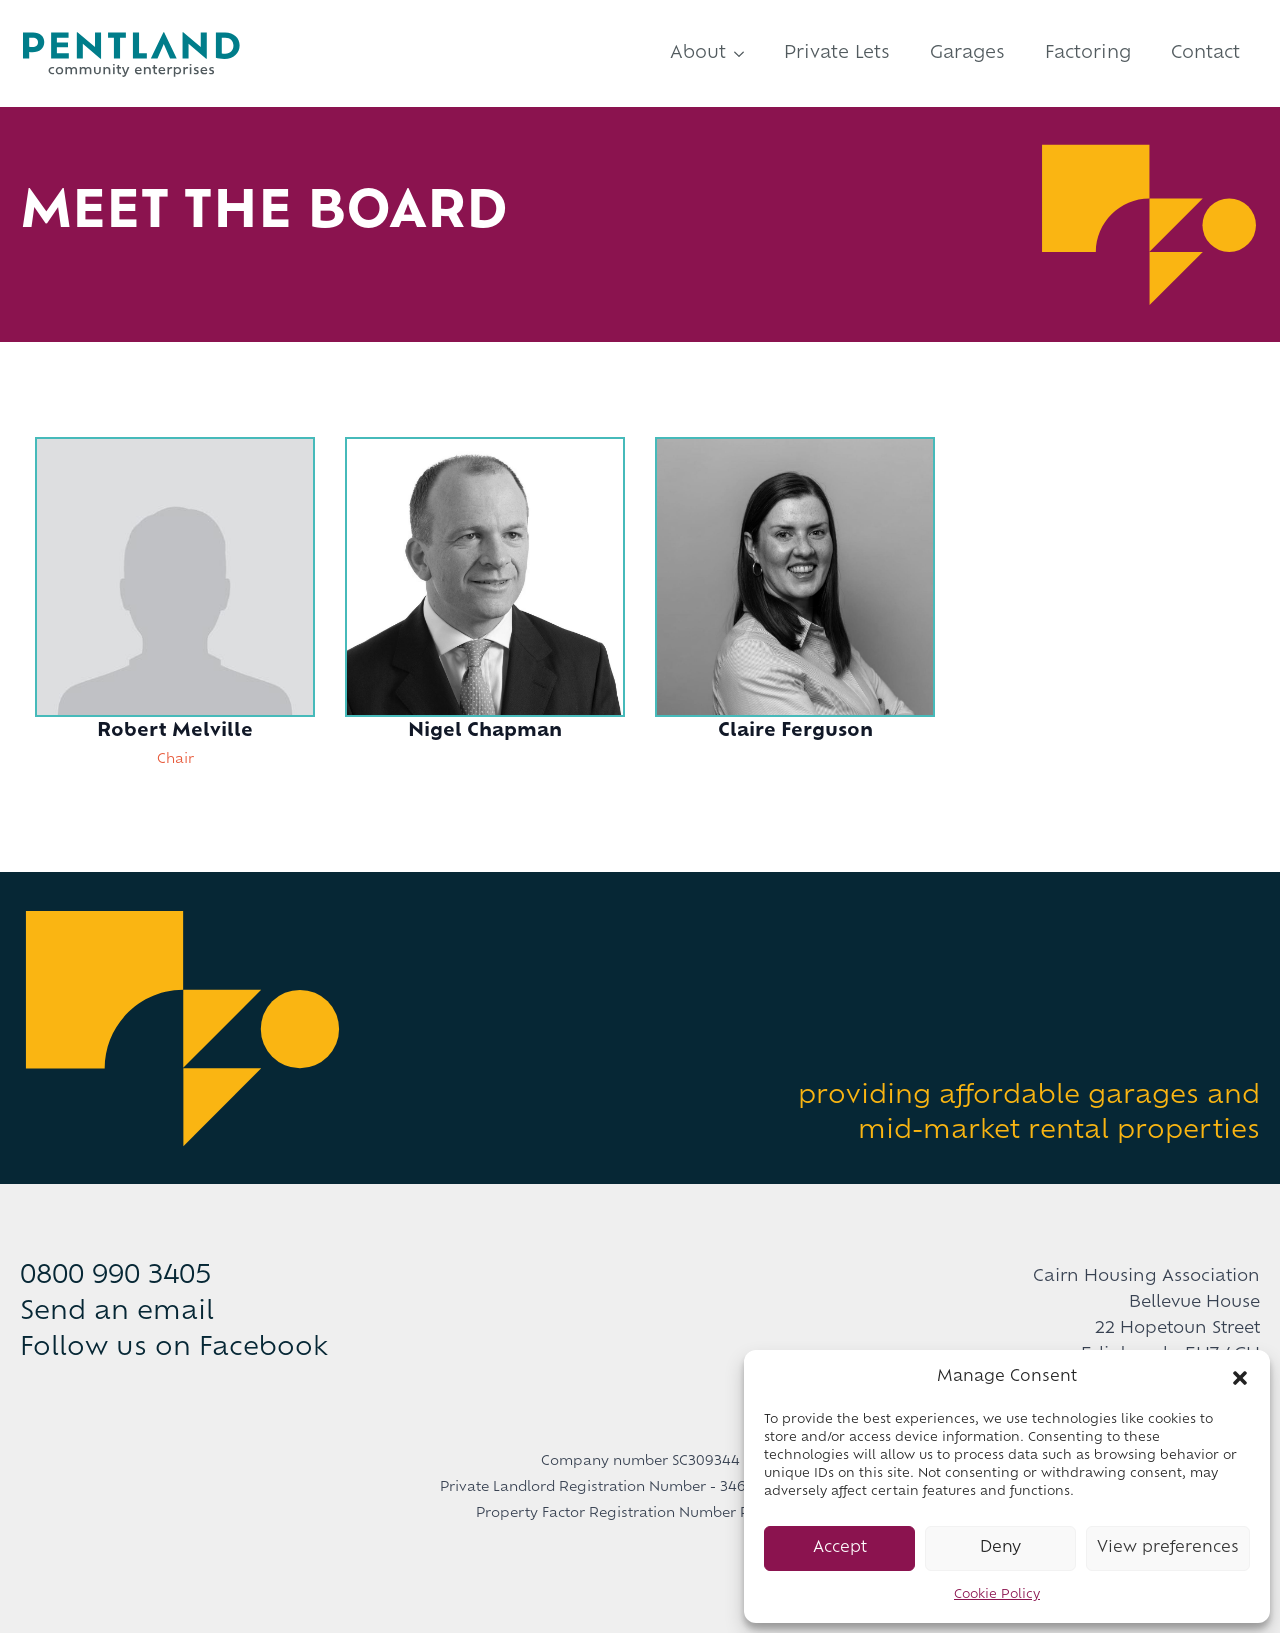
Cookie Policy (997, 1595)
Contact (1205, 53)
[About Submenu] (745, 53)
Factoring (1088, 53)
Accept (840, 1548)
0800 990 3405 (115, 1276)
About (698, 53)
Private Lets (837, 53)
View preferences (1168, 1548)
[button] (1240, 1378)
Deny (1000, 1548)
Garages (967, 53)
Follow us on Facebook (174, 1348)
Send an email (117, 1312)
